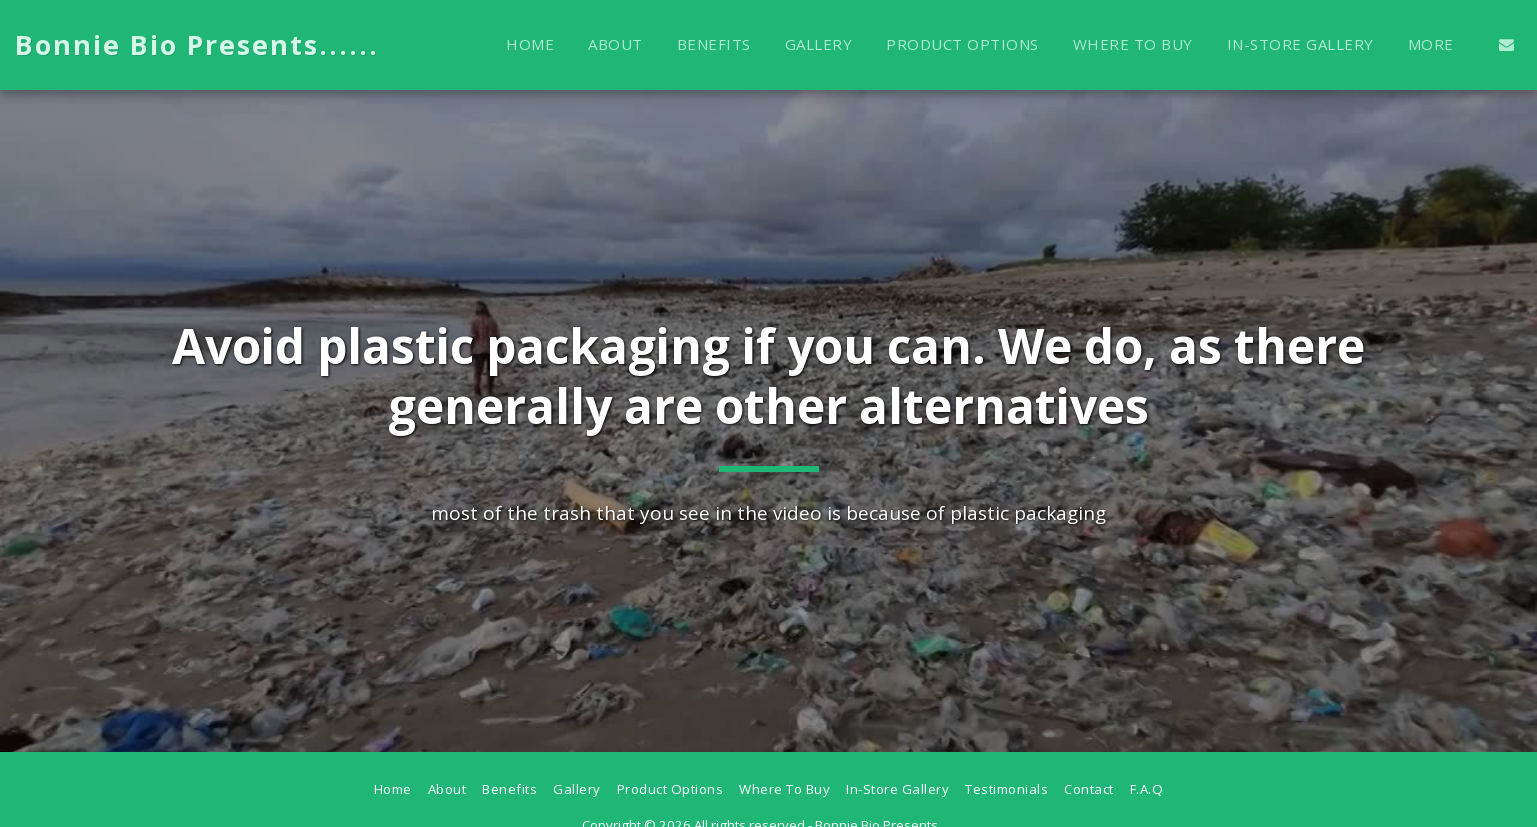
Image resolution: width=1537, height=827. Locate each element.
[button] (1506, 44)
